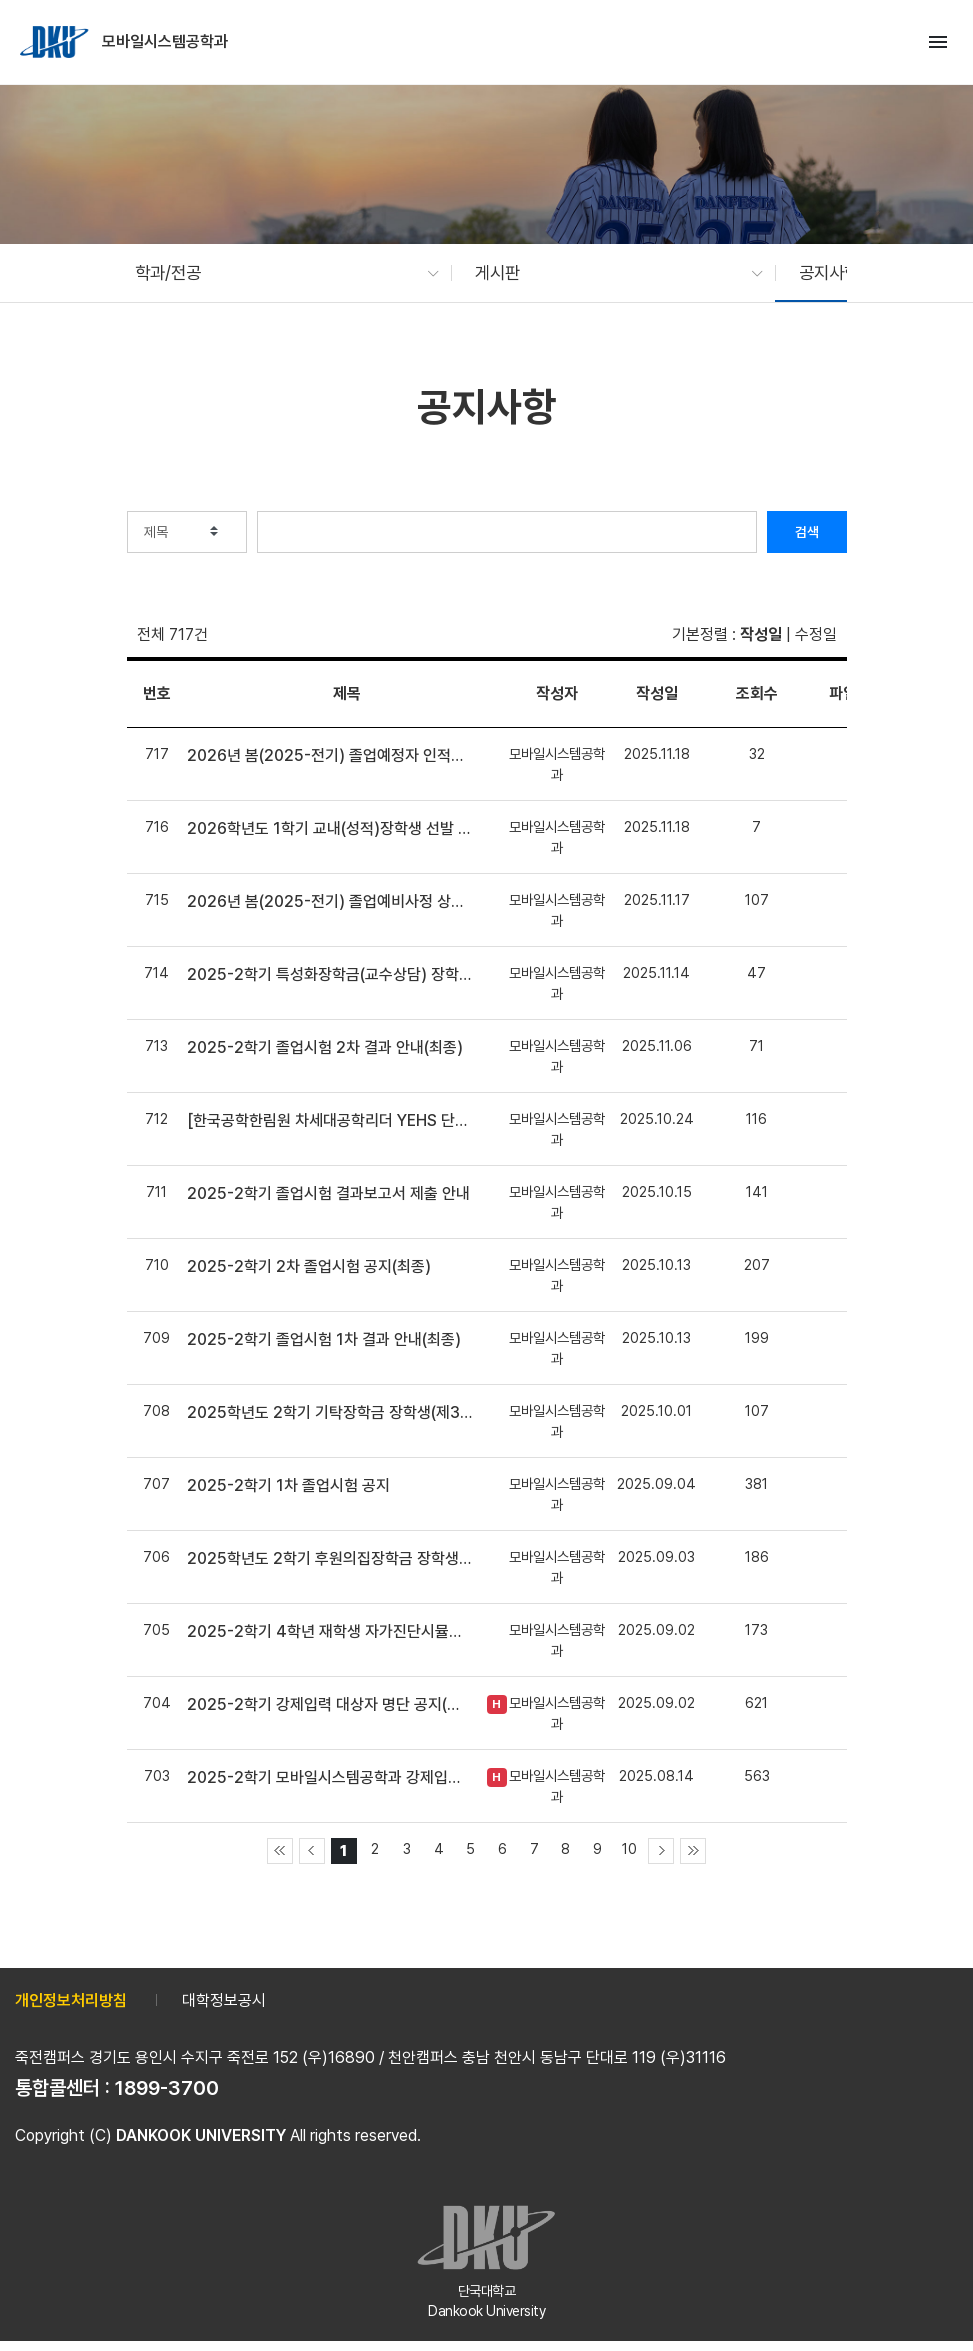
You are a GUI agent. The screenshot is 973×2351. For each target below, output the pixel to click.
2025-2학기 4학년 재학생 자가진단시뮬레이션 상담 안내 (329, 1631)
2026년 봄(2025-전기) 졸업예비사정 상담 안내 (329, 901)
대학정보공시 (224, 2000)
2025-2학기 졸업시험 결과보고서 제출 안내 (328, 1193)
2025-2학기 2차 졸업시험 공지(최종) (309, 1266)
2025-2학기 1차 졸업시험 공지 (288, 1485)
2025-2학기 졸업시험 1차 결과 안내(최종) (324, 1339)
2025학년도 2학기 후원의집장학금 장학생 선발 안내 (329, 1558)
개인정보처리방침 (71, 2000)
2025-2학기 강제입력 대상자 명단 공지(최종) (329, 1704)
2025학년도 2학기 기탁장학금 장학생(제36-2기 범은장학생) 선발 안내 (329, 1412)
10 (629, 1848)
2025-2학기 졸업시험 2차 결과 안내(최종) (325, 1047)
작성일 (761, 634)
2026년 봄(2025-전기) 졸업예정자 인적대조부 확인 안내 (329, 755)
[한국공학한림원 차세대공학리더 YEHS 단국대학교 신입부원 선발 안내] (329, 1120)
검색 (807, 532)
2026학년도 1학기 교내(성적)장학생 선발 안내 (329, 828)
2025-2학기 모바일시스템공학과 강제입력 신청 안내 (329, 1777)
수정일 (816, 634)
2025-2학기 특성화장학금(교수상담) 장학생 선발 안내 (329, 974)
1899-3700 (167, 2088)
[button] (277, 273)
